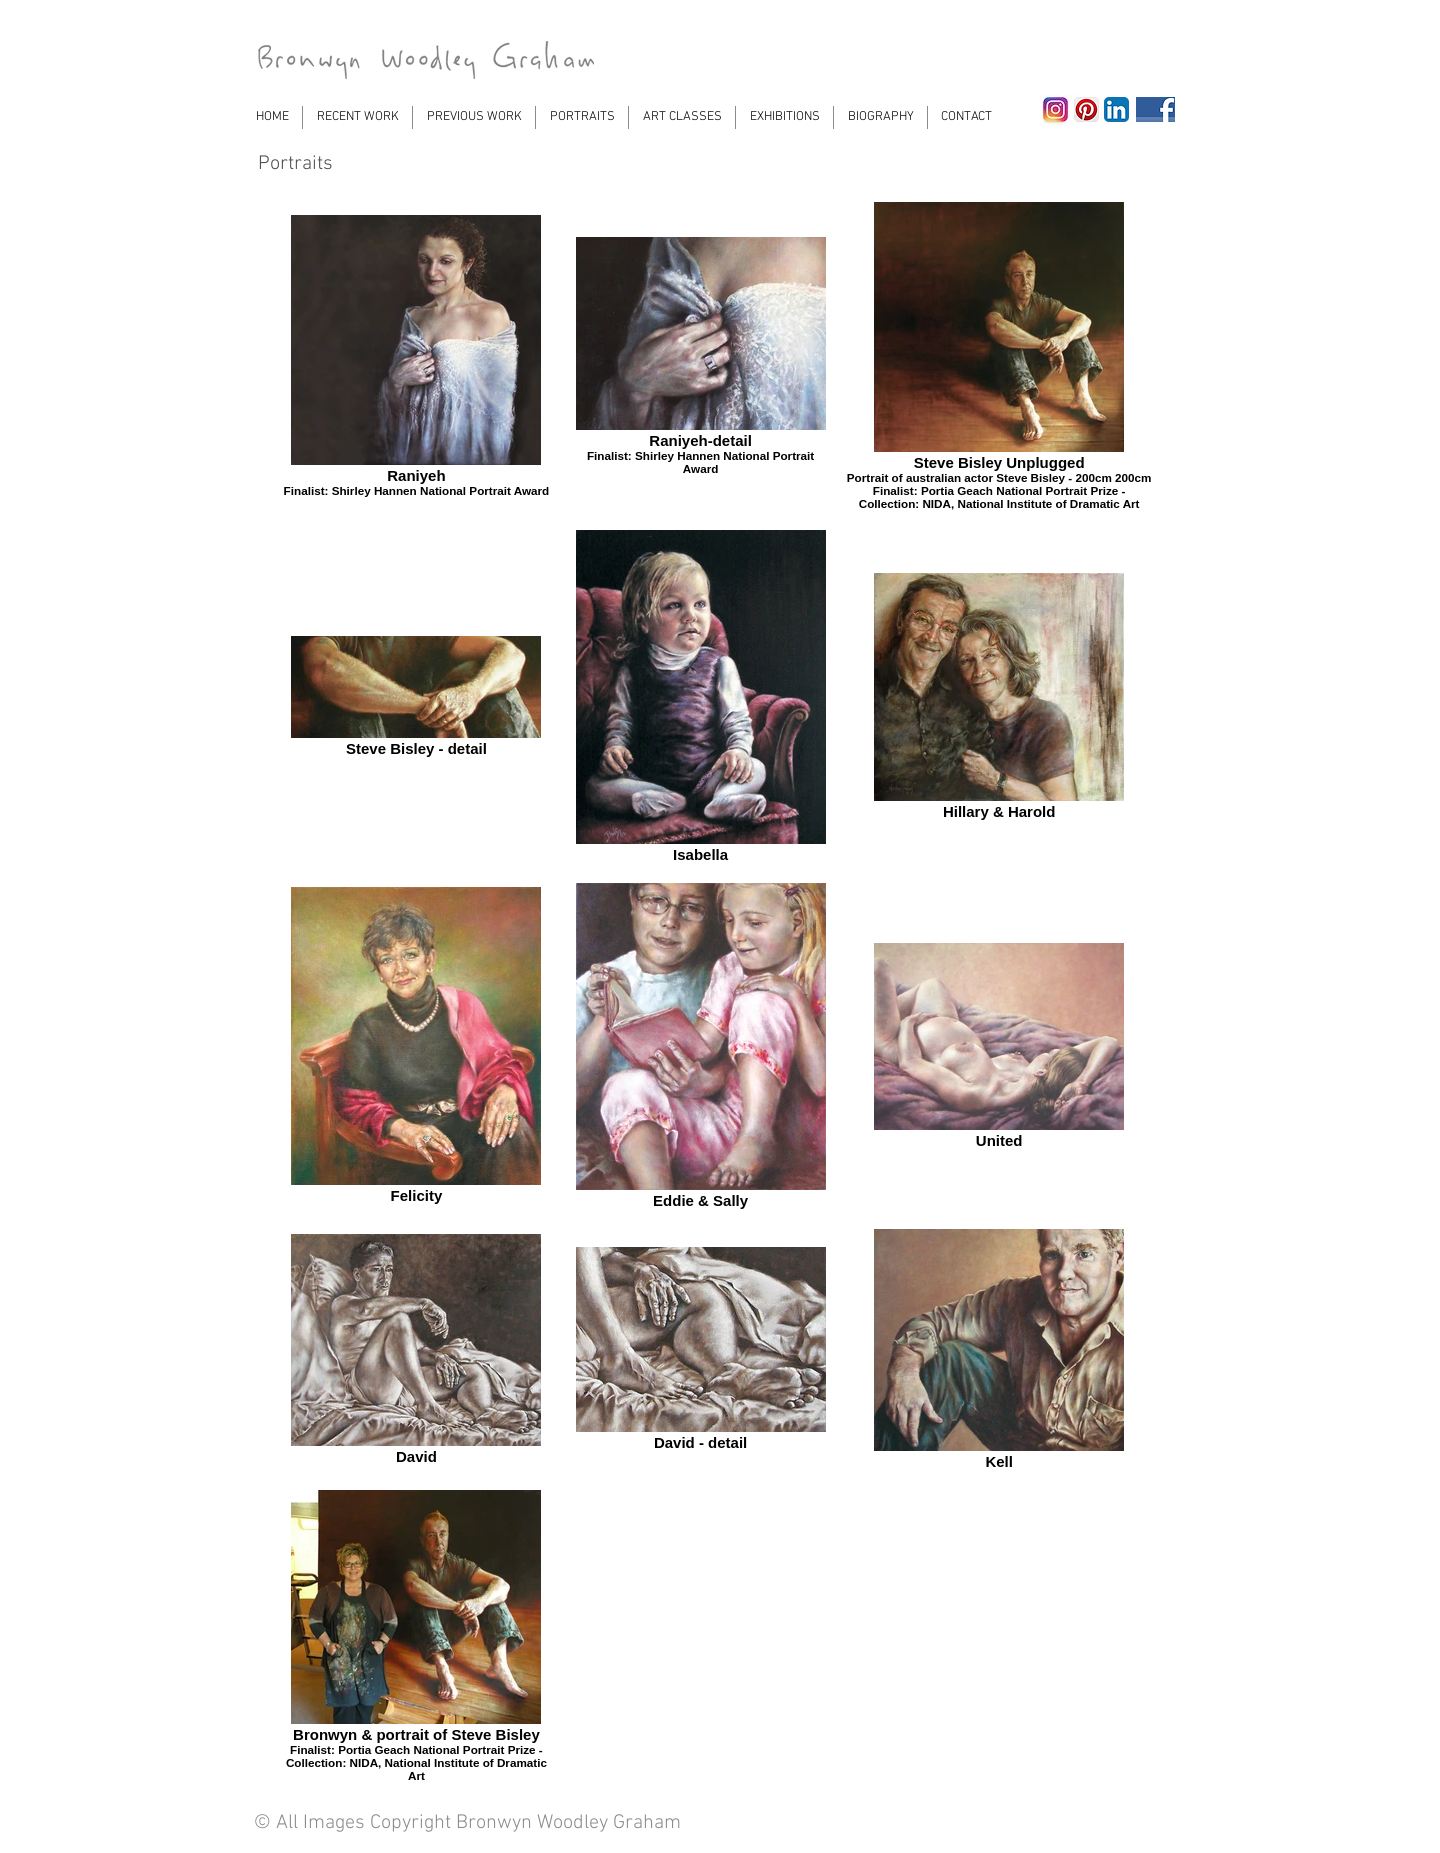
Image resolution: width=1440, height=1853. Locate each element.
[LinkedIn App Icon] (1116, 109)
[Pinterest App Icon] (1086, 109)
